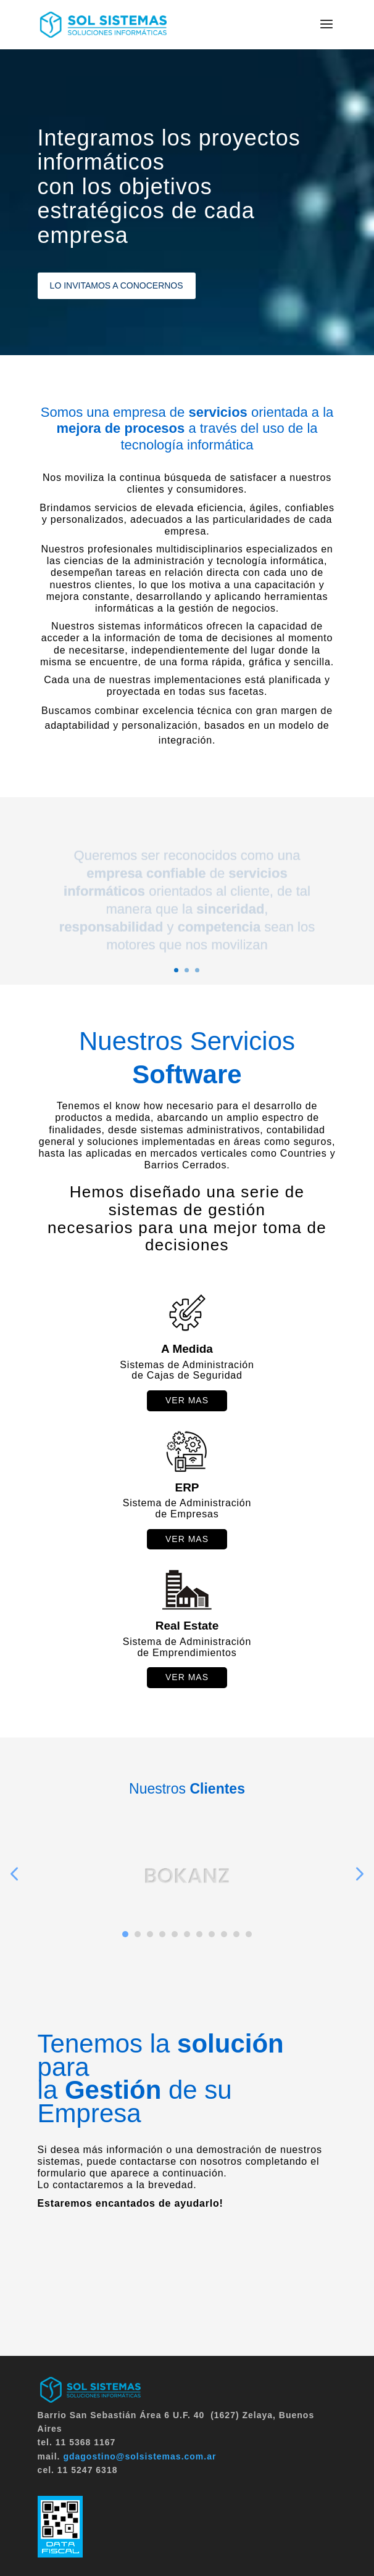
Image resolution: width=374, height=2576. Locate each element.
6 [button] (187, 1934)
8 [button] (212, 1934)
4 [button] (162, 1934)
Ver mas (187, 1539)
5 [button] (175, 1934)
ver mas (187, 1400)
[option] (187, 1884)
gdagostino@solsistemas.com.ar (139, 2456)
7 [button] (199, 1934)
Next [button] (358, 1873)
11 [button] (249, 1934)
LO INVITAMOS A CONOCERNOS (116, 285)
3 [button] (150, 1934)
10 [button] (236, 1934)
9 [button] (224, 1934)
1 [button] (125, 1934)
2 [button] (138, 1934)
